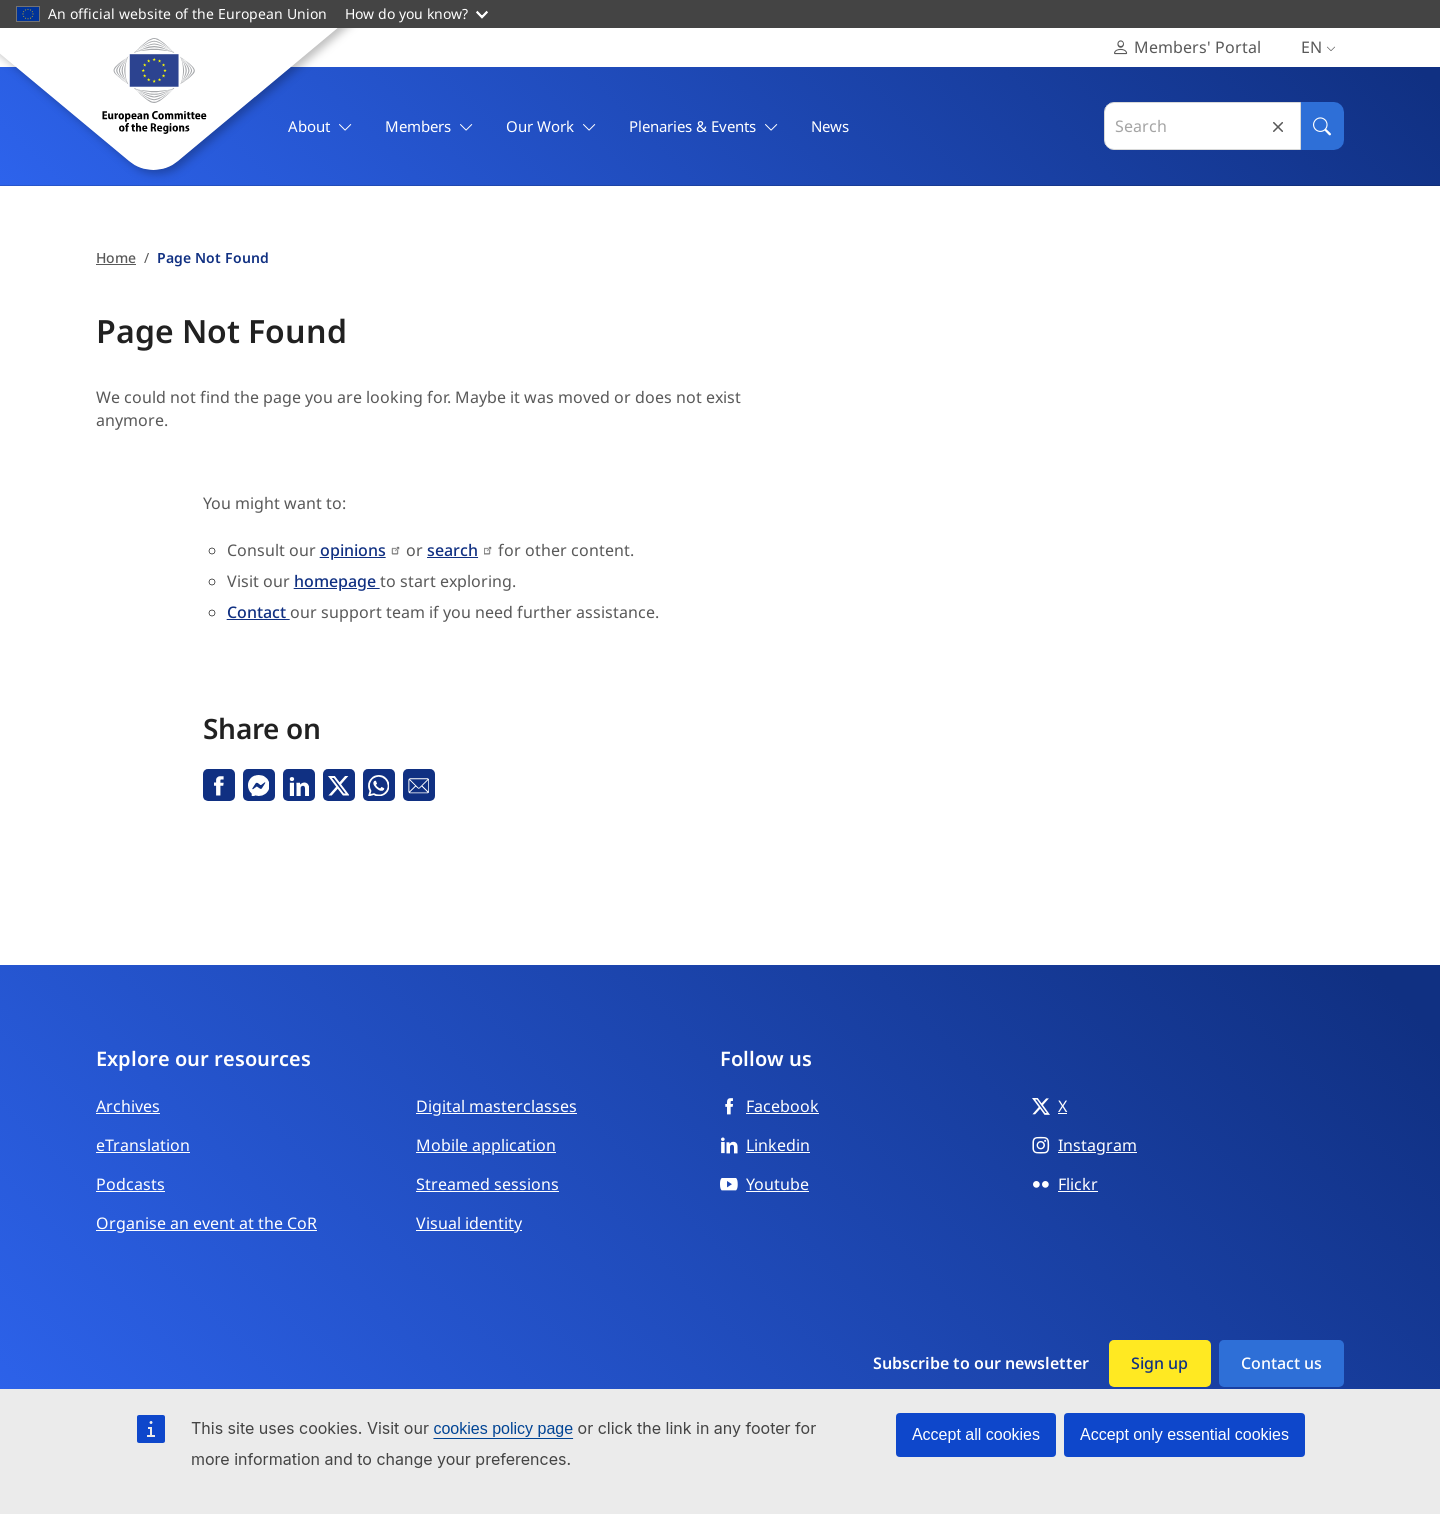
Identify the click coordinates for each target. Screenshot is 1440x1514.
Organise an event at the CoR (206, 1223)
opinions (353, 550)
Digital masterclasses (496, 1106)
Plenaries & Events (704, 126)
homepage (337, 581)
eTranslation (143, 1145)
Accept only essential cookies (1184, 1434)
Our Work (551, 126)
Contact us (1281, 1363)
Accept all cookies (976, 1434)
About (320, 126)
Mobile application (486, 1145)
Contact (258, 612)
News (830, 126)
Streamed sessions (487, 1184)
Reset (1278, 126)
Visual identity (469, 1223)
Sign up (1159, 1363)
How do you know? (416, 13)
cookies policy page (503, 1428)
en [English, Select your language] (1322, 47)
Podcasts (130, 1184)
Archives (128, 1106)
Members (429, 126)
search (452, 550)
